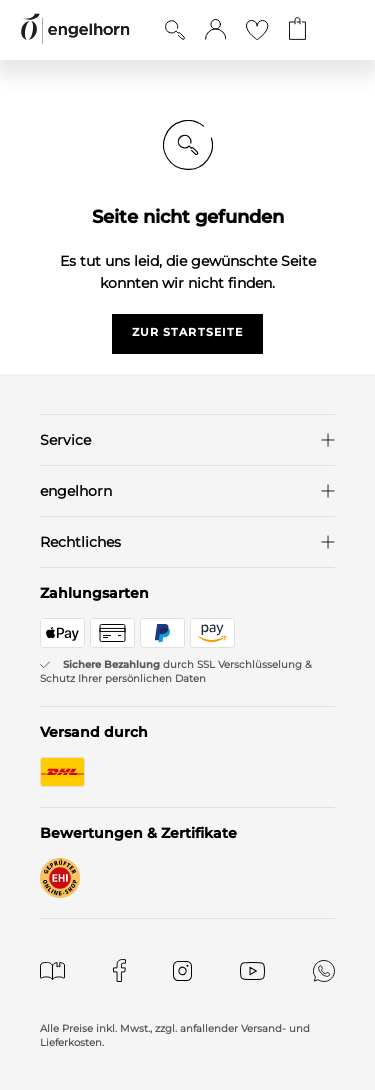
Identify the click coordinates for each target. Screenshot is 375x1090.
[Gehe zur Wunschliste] (257, 30)
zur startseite (187, 332)
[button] (215, 30)
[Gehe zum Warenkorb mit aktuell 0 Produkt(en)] (297, 30)
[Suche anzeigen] (175, 30)
